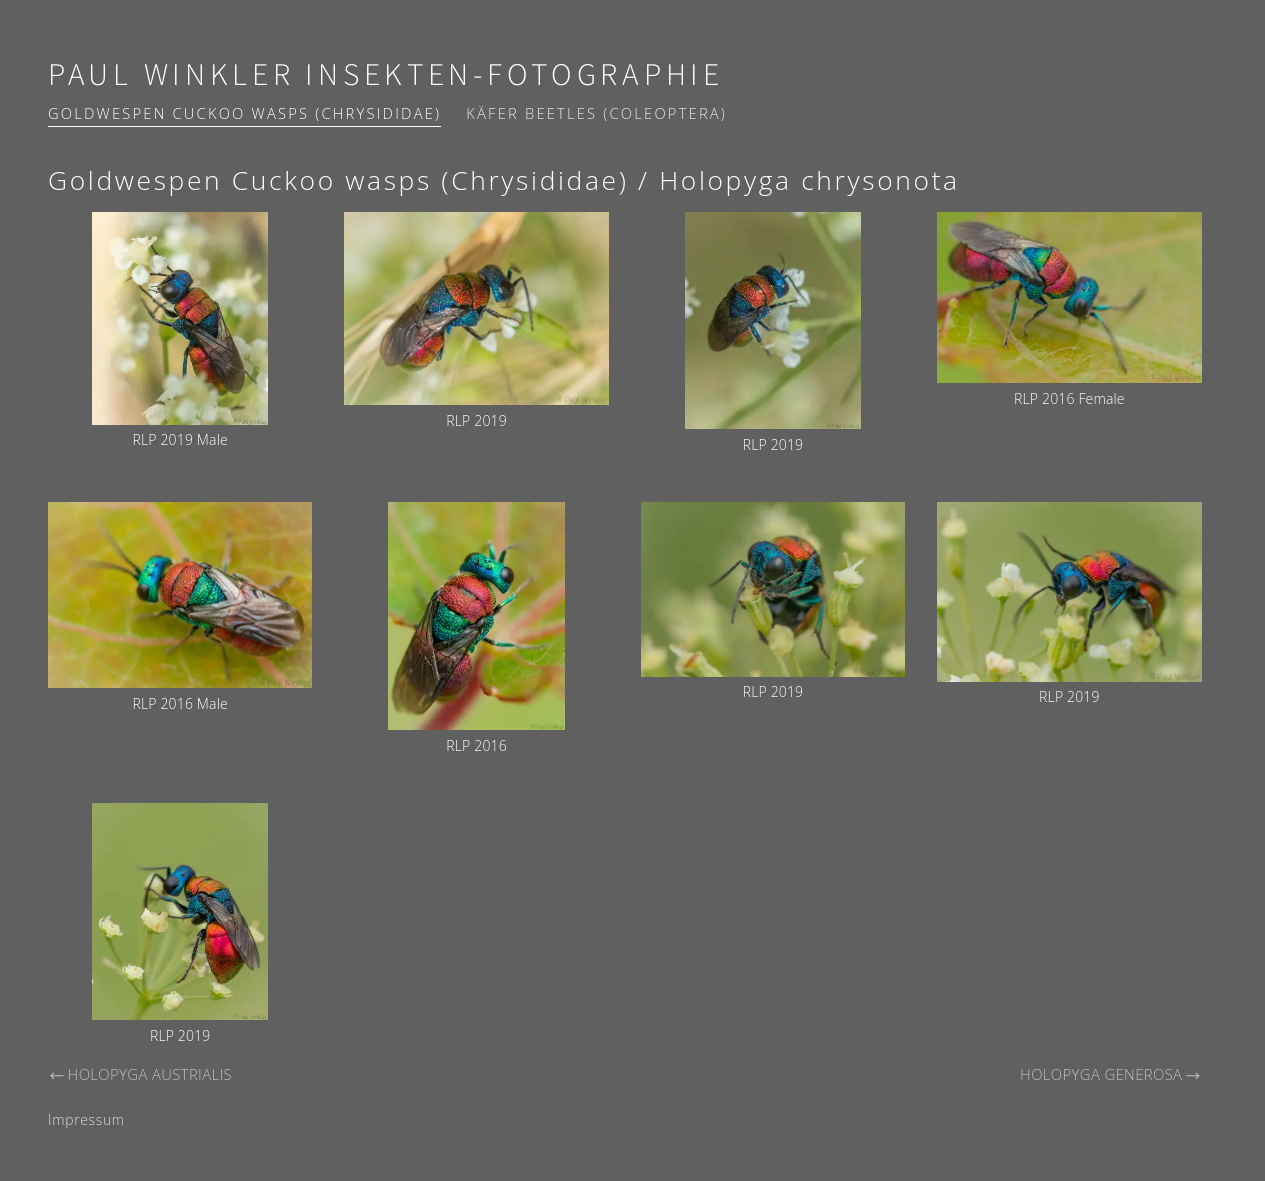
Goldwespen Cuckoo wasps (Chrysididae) (244, 113)
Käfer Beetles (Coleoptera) (596, 113)
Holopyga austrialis (140, 1074)
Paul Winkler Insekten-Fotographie (386, 75)
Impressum (86, 1119)
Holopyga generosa (1111, 1074)
